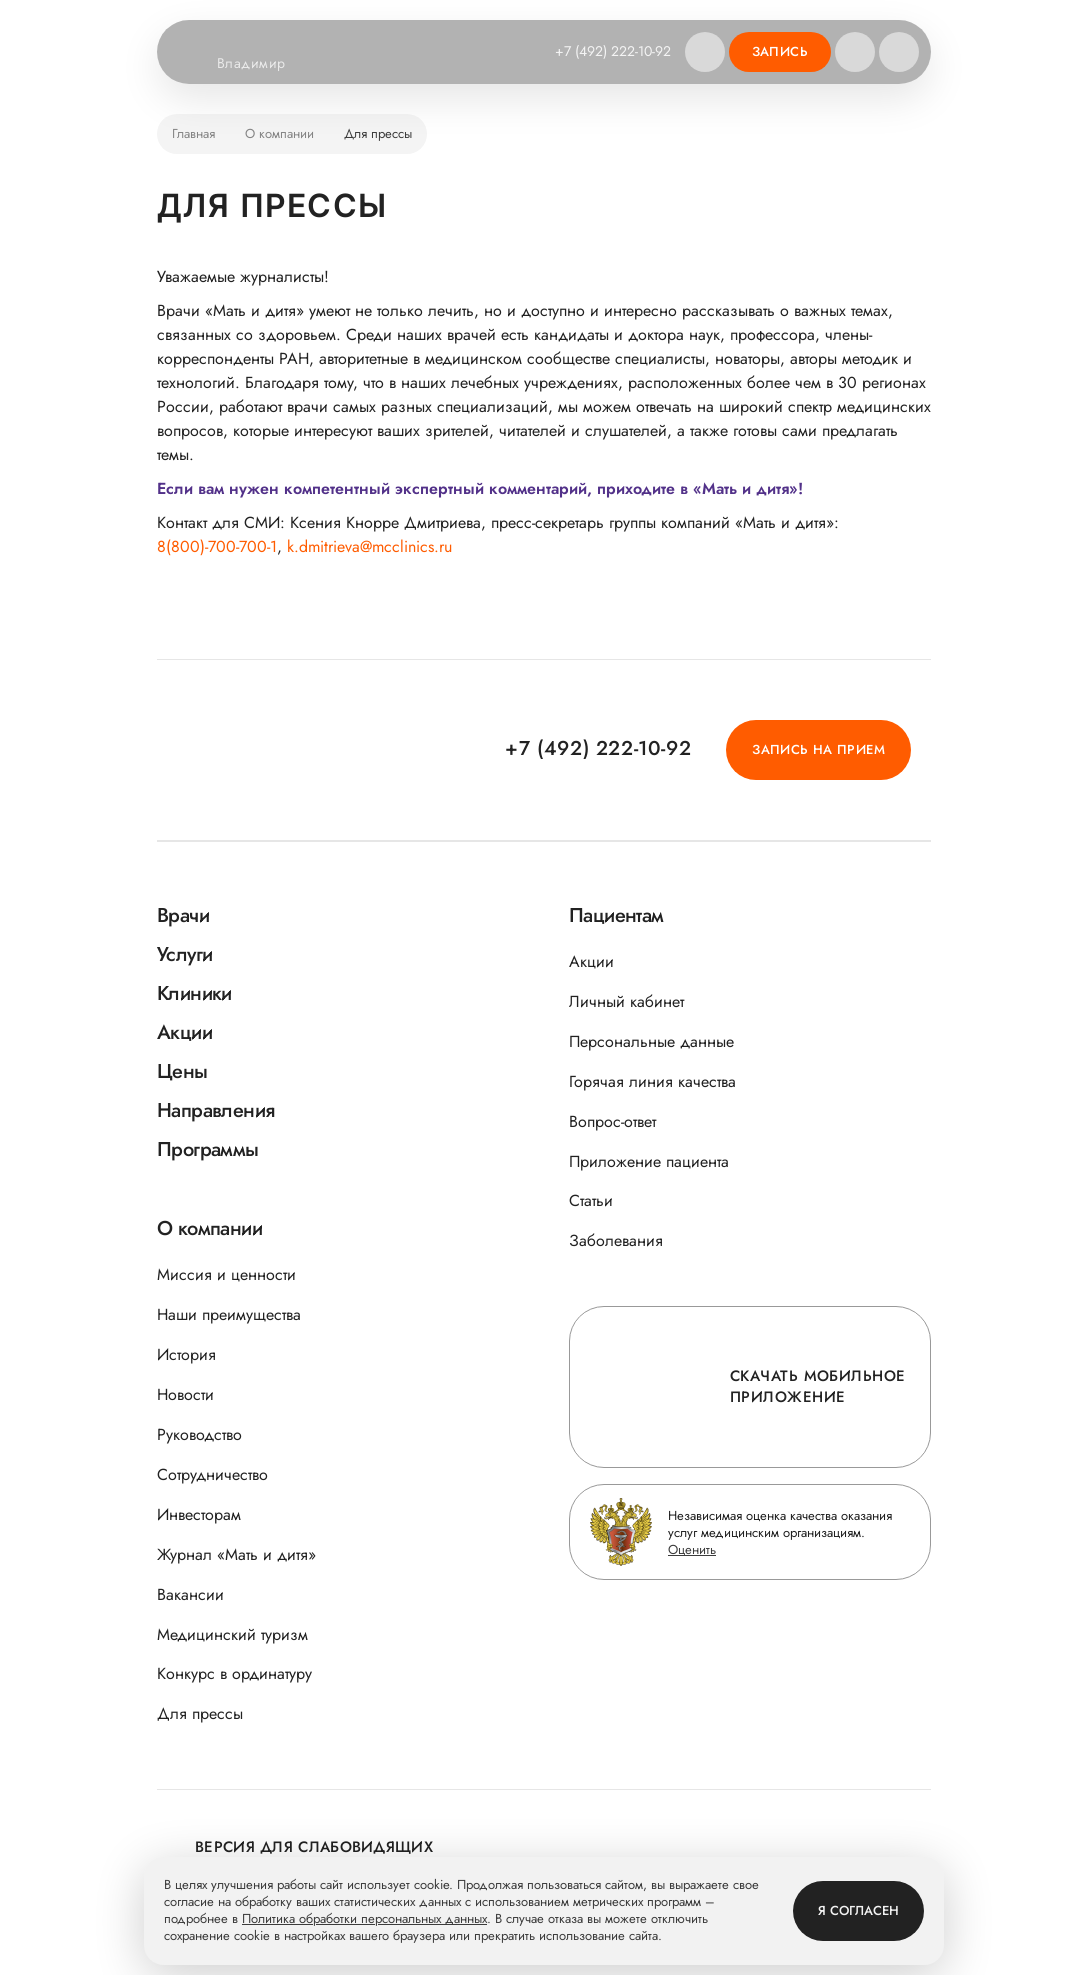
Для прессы (200, 1713)
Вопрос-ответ (612, 1121)
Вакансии (190, 1594)
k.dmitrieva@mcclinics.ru (369, 546)
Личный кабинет (626, 1001)
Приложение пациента (649, 1161)
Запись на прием (818, 749)
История (186, 1354)
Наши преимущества (229, 1314)
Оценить (692, 1549)
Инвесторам (199, 1514)
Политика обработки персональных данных (364, 1919)
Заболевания (616, 1240)
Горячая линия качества (652, 1081)
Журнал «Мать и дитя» (236, 1554)
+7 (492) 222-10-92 (613, 51)
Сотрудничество (212, 1474)
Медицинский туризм (232, 1634)
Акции (591, 961)
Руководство (199, 1434)
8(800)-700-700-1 (217, 546)
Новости (185, 1394)
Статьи (591, 1200)
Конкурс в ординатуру (234, 1673)
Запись (780, 51)
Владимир (263, 64)
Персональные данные (651, 1041)
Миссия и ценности (226, 1274)
